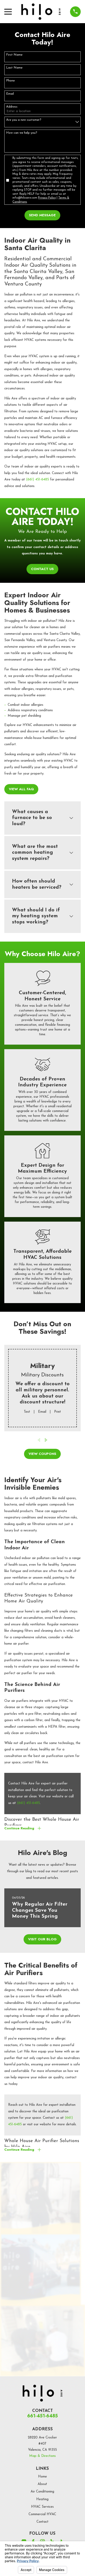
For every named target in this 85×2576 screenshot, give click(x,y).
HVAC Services (42, 2507)
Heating (42, 2499)
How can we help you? (21, 133)
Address (11, 106)
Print (57, 1412)
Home (42, 2476)
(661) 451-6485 (37, 479)
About (42, 2484)
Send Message (42, 215)
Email (10, 94)
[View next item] (46, 1440)
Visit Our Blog (42, 1939)
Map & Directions (42, 2456)
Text (27, 1412)
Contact (42, 2522)
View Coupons (42, 1453)
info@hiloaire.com (24, 198)
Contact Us (42, 568)
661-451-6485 (42, 2415)
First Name (14, 55)
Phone (10, 80)
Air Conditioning (42, 2491)
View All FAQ (21, 789)
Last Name (14, 67)
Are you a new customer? (23, 120)
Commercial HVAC (42, 2514)
